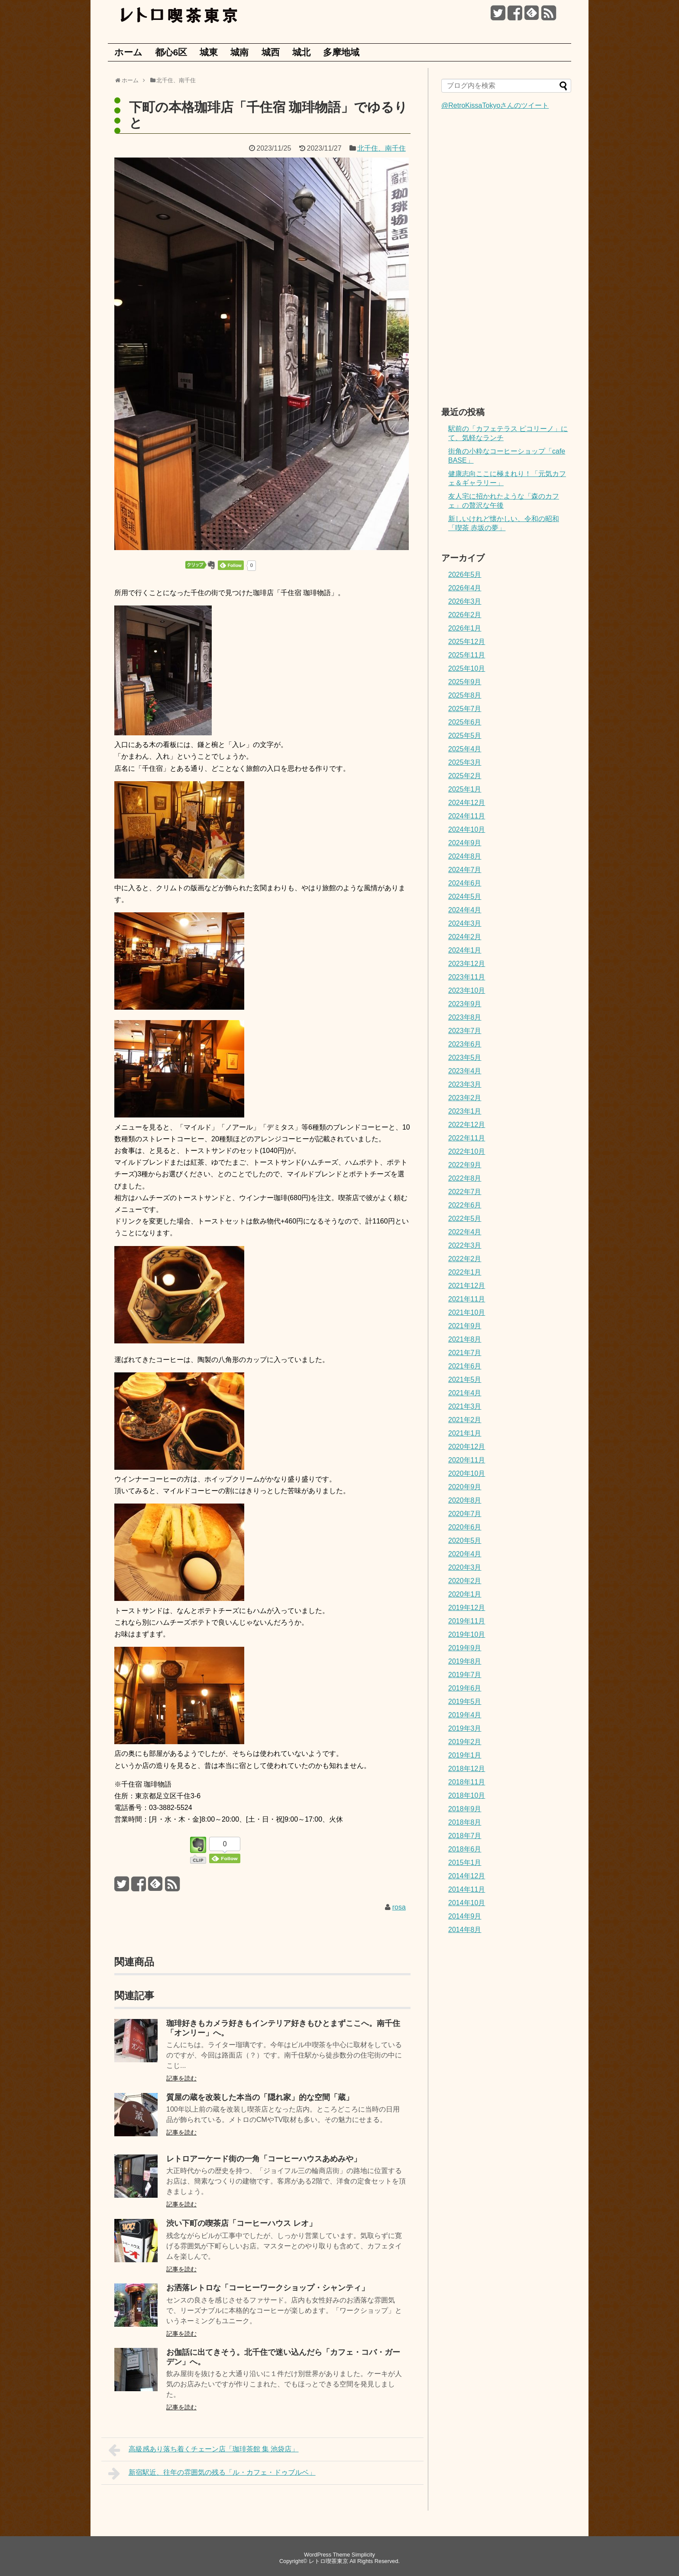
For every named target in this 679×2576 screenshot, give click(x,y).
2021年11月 (466, 1299)
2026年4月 (465, 588)
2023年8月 (465, 1017)
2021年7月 (465, 1352)
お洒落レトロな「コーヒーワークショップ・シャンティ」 (267, 2287)
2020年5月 (465, 1540)
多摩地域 (341, 52)
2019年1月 (465, 1755)
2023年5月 (465, 1057)
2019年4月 (465, 1715)
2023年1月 (465, 1111)
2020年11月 (466, 1460)
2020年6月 (465, 1527)
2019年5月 (465, 1701)
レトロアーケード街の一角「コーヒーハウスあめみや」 (263, 2158)
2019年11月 (466, 1621)
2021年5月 (465, 1379)
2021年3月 (465, 1406)
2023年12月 (466, 963)
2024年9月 (465, 843)
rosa (399, 1907)
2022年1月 (465, 1272)
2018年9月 (465, 1809)
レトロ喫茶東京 (328, 2561)
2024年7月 (465, 869)
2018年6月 (465, 1849)
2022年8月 (465, 1178)
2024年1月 (465, 950)
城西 (271, 52)
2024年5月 (465, 896)
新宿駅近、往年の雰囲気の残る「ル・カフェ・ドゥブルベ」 (212, 2473)
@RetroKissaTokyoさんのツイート (495, 105)
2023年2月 (465, 1097)
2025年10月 (466, 668)
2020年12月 (466, 1446)
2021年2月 (465, 1419)
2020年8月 (465, 1500)
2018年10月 (466, 1795)
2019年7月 (465, 1674)
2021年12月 (466, 1285)
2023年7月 (465, 1030)
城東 (209, 52)
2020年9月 (465, 1487)
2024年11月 (466, 816)
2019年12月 (466, 1607)
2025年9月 (465, 682)
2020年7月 (465, 1513)
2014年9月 (465, 1916)
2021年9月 (465, 1326)
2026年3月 (465, 601)
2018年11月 (466, 1782)
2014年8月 (465, 1929)
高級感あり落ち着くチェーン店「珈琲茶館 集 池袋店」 (203, 2450)
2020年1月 (465, 1594)
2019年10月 (466, 1634)
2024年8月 (465, 856)
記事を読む (181, 2078)
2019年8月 (465, 1661)
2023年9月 (465, 1004)
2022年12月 (466, 1124)
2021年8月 (465, 1339)
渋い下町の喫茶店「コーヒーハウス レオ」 (241, 2223)
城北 (301, 52)
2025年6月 (465, 722)
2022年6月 (465, 1205)
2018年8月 (465, 1822)
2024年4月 (465, 910)
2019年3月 (465, 1728)
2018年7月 (465, 1835)
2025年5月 (465, 735)
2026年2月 (465, 614)
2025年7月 (465, 708)
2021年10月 (466, 1312)
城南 (239, 52)
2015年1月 (465, 1862)
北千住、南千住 (381, 148)
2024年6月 (465, 883)
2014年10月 (466, 1902)
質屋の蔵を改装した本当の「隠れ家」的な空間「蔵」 (259, 2097)
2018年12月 (466, 1768)
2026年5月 (465, 574)
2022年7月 (465, 1191)
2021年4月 (465, 1393)
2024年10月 (466, 829)
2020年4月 (465, 1554)
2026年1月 (465, 628)
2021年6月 (465, 1366)
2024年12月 (466, 802)
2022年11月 (466, 1138)
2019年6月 (465, 1688)
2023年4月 (465, 1071)
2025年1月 (465, 789)
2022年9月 (465, 1165)
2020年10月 (466, 1473)
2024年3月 (465, 923)
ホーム (128, 52)
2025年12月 (466, 641)
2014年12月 (466, 1876)
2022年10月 (466, 1151)
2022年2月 (465, 1258)
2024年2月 (465, 936)
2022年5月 (465, 1218)
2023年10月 (466, 990)
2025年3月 (465, 762)
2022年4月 (465, 1232)
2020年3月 (465, 1567)
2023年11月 (466, 977)
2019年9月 (465, 1648)
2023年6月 (465, 1044)
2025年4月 (465, 749)
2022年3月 (465, 1245)
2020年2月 (465, 1580)
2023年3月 (465, 1084)
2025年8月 (465, 695)
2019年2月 (465, 1741)
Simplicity (363, 2554)
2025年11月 (466, 655)
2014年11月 (466, 1889)
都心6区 (171, 52)
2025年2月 (465, 775)
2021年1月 (465, 1433)
